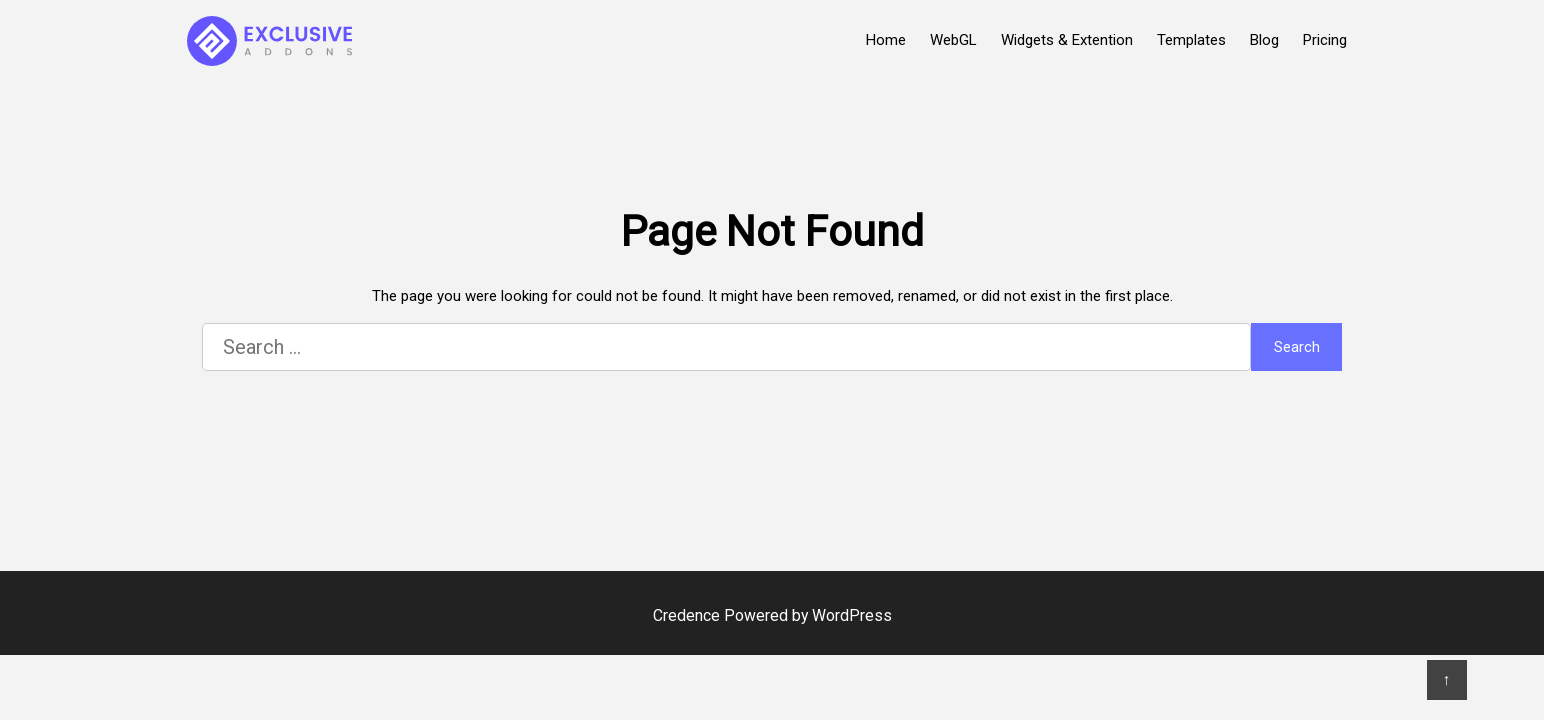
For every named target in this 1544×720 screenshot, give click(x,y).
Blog (1264, 40)
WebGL (953, 40)
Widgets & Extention (1067, 40)
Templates (1191, 40)
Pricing (1325, 40)
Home (886, 40)
